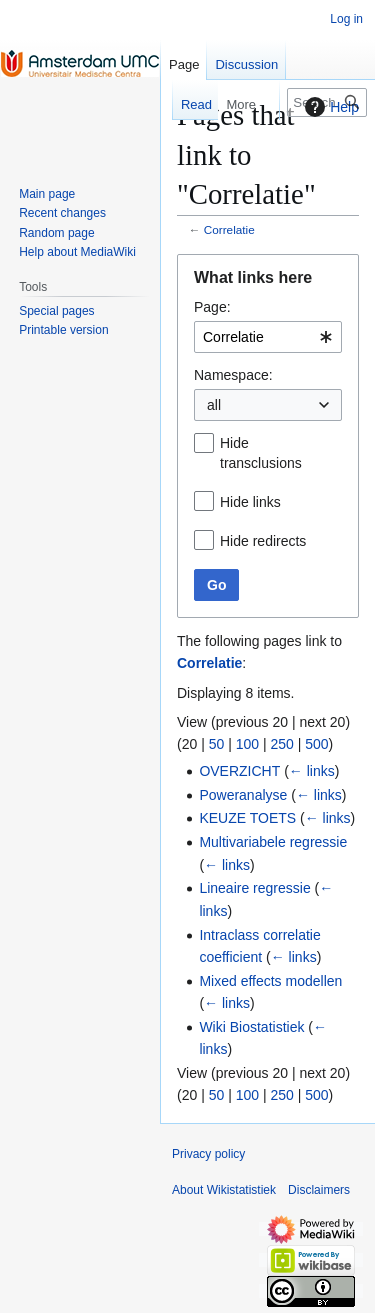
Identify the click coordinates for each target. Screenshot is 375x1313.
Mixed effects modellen (270, 981)
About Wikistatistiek (224, 1190)
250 (281, 744)
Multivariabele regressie (273, 842)
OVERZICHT (239, 771)
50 (217, 744)
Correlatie (229, 229)
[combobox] (268, 337)
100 (247, 744)
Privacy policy (208, 1154)
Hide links (250, 502)
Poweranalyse (243, 795)
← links (312, 771)
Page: (212, 307)
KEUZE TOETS (247, 818)
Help (329, 107)
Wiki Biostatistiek (251, 1027)
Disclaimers (319, 1190)
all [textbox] (214, 405)
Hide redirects (263, 541)
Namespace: (233, 375)
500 (316, 744)
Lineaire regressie (254, 888)
